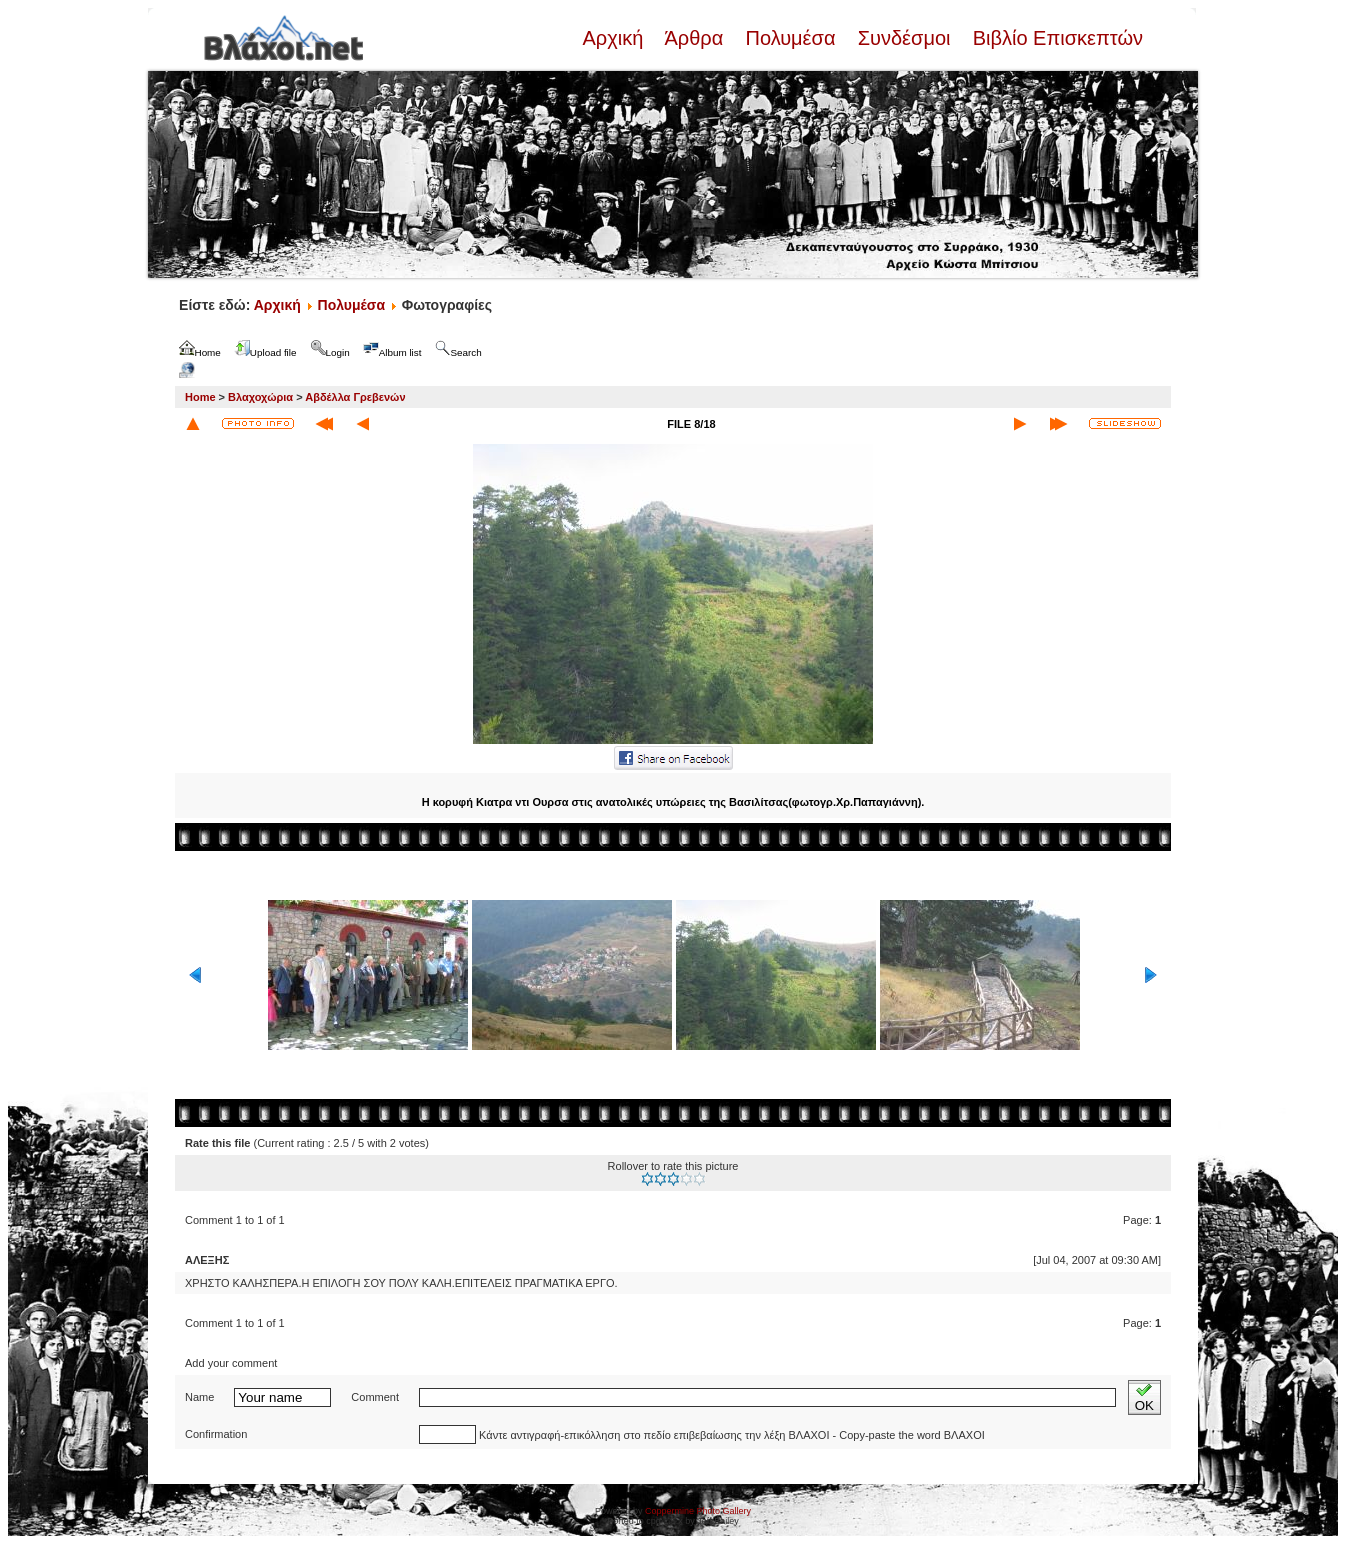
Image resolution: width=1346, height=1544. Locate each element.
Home (200, 397)
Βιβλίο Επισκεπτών (1055, 38)
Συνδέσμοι (904, 38)
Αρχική (615, 38)
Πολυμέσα (790, 38)
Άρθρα (694, 38)
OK (1144, 1397)
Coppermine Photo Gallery (698, 1511)
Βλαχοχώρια (260, 397)
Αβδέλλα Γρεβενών (355, 397)
